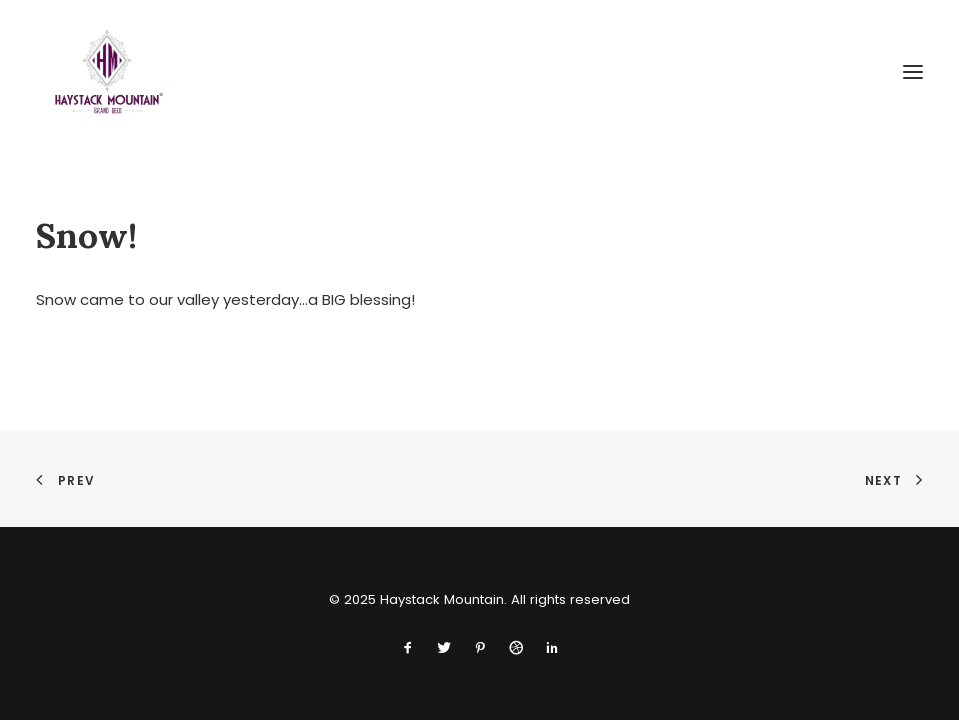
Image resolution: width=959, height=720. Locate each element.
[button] (913, 72)
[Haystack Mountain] (107, 72)
